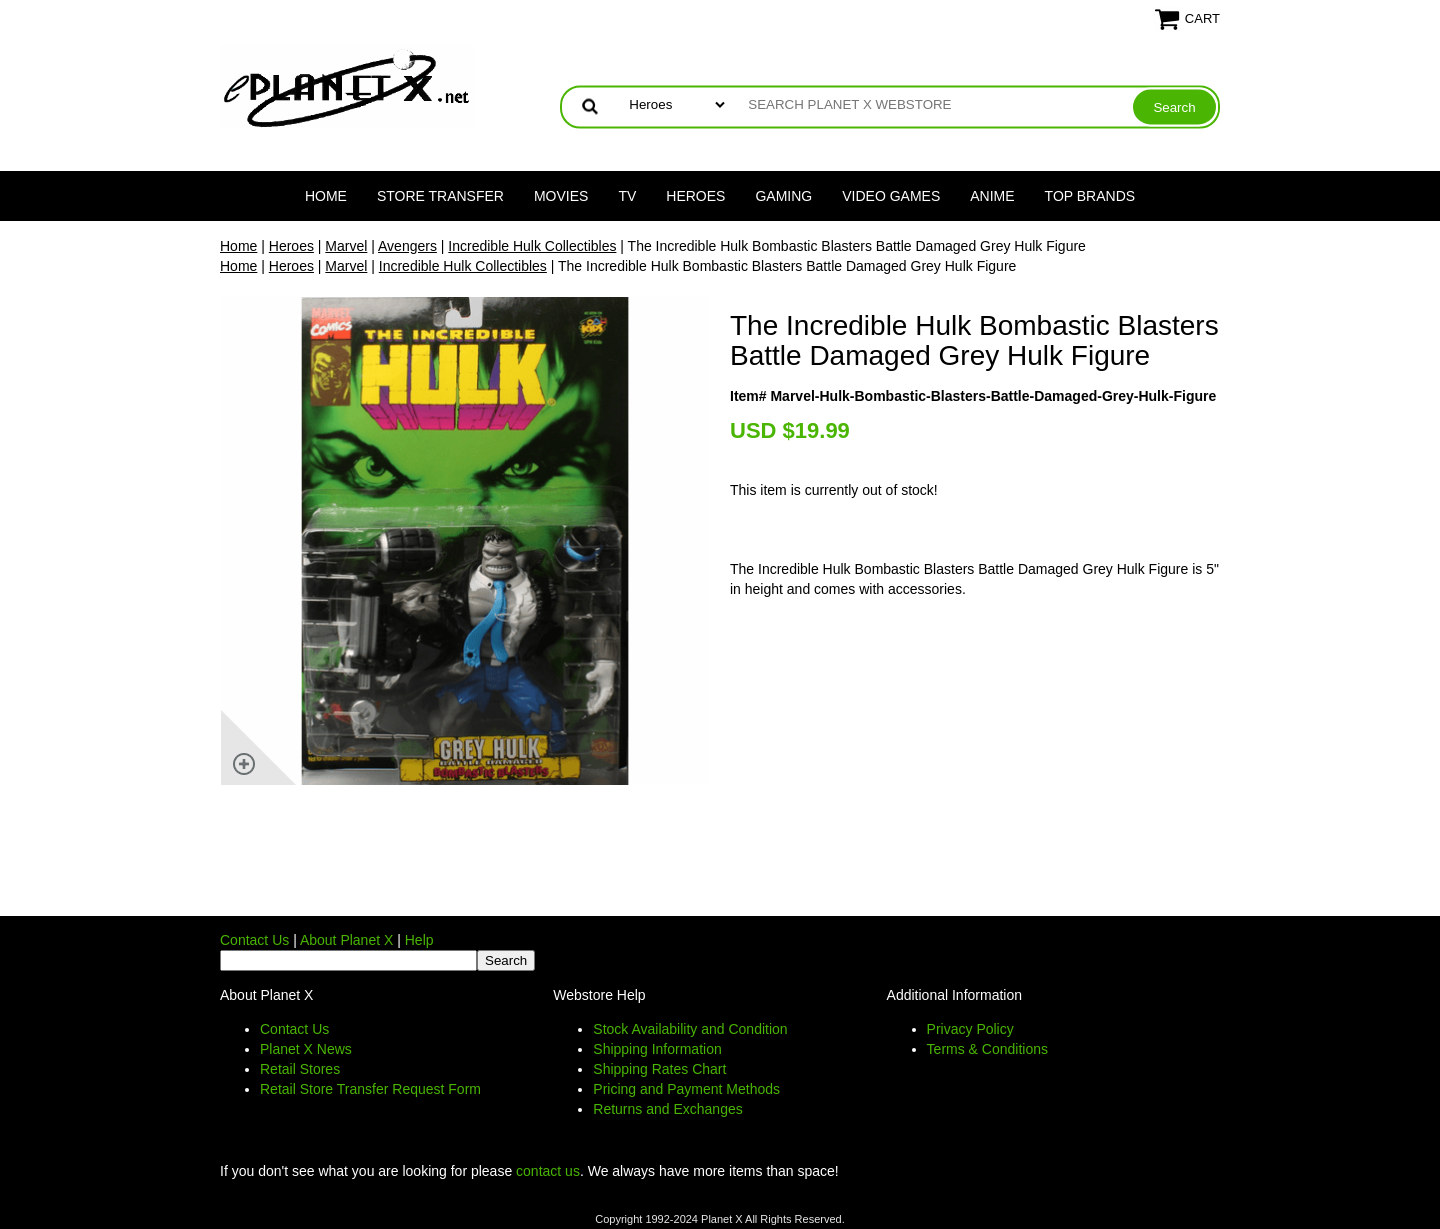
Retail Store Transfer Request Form (370, 1089)
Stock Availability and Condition (690, 1029)
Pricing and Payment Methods (686, 1089)
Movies (561, 196)
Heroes (695, 196)
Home (326, 196)
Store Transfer (440, 196)
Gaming (783, 196)
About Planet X (346, 940)
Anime (992, 196)
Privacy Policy (970, 1029)
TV (627, 196)
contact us (548, 1171)
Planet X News (306, 1049)
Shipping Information (657, 1049)
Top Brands (1090, 196)
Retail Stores (300, 1069)
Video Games (891, 196)
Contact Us (254, 940)
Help (419, 940)
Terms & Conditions (987, 1049)
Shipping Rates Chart (659, 1069)
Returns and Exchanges (667, 1109)
